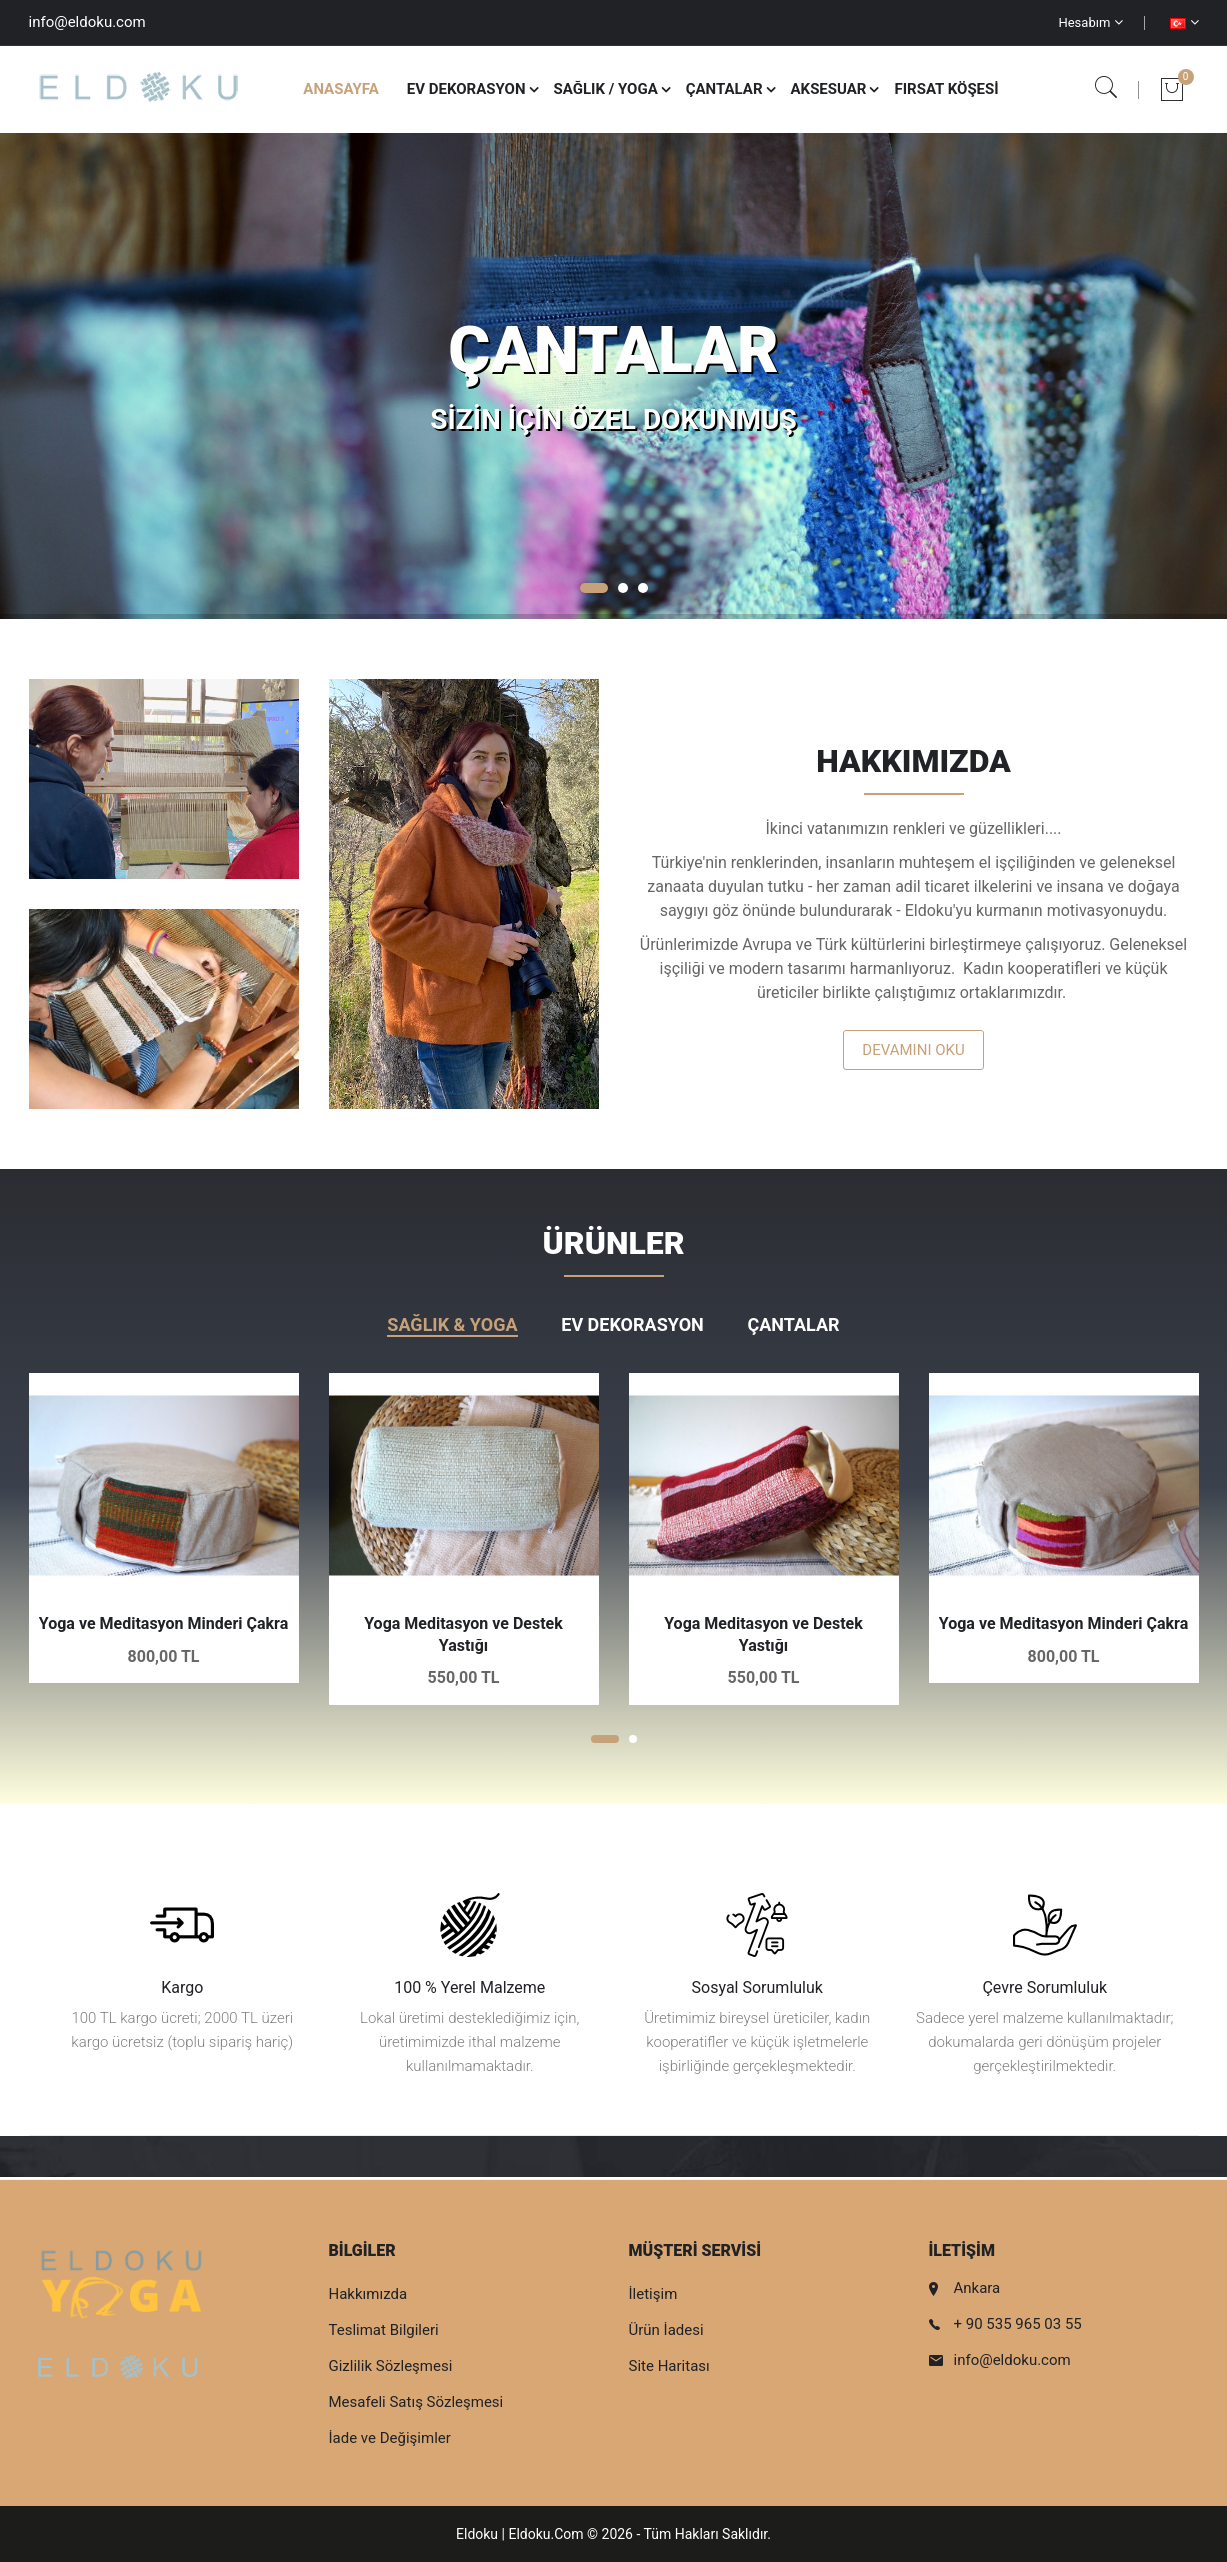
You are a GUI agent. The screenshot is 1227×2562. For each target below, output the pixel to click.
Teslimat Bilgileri (384, 2330)
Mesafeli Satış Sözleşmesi (416, 2402)
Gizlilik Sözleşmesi (391, 2366)
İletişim (653, 2294)
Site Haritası (669, 2366)
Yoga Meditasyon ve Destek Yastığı (463, 1634)
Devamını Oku (913, 1050)
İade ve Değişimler (390, 2438)
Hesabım (1090, 22)
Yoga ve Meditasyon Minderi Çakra (163, 1623)
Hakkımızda (368, 2294)
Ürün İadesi (666, 2330)
